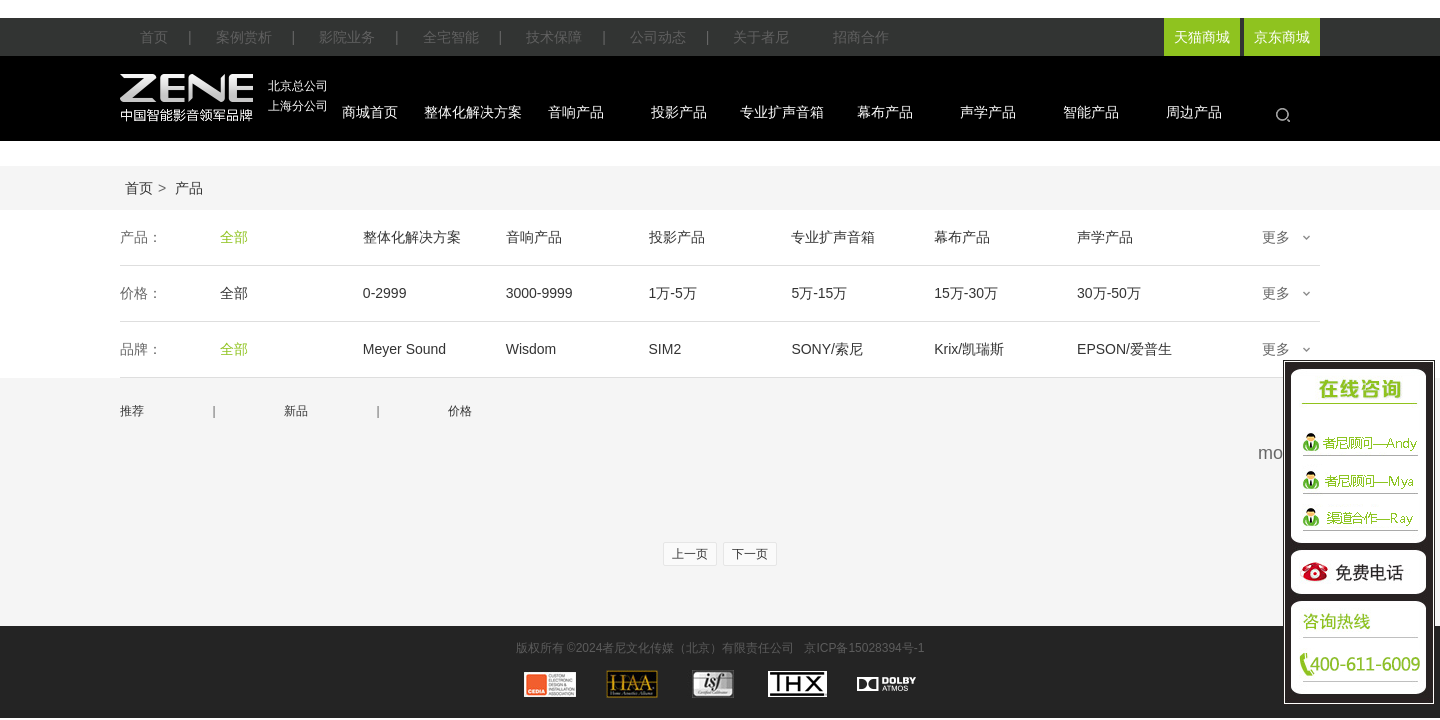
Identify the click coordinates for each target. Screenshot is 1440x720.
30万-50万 (1109, 293)
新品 (296, 411)
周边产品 (1194, 112)
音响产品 (576, 112)
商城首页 (370, 112)
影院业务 (347, 37)
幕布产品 (885, 112)
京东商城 (1282, 37)
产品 (189, 188)
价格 (460, 411)
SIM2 (665, 349)
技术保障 (554, 37)
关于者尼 (761, 37)
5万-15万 (819, 293)
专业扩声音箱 (782, 112)
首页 (154, 37)
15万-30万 (966, 293)
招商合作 (861, 37)
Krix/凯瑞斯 (969, 349)
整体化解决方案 (473, 112)
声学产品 (988, 112)
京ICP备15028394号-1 (864, 648)
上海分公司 (298, 106)
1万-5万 (673, 293)
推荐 (132, 411)
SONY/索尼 (827, 349)
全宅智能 (451, 37)
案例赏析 (244, 37)
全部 (234, 237)
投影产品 (679, 112)
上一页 (690, 554)
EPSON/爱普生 (1124, 349)
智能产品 (1091, 112)
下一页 (750, 554)
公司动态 (658, 37)
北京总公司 (298, 86)
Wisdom (531, 349)
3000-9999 (539, 293)
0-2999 (385, 293)
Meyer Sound (404, 349)
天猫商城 (1202, 37)
